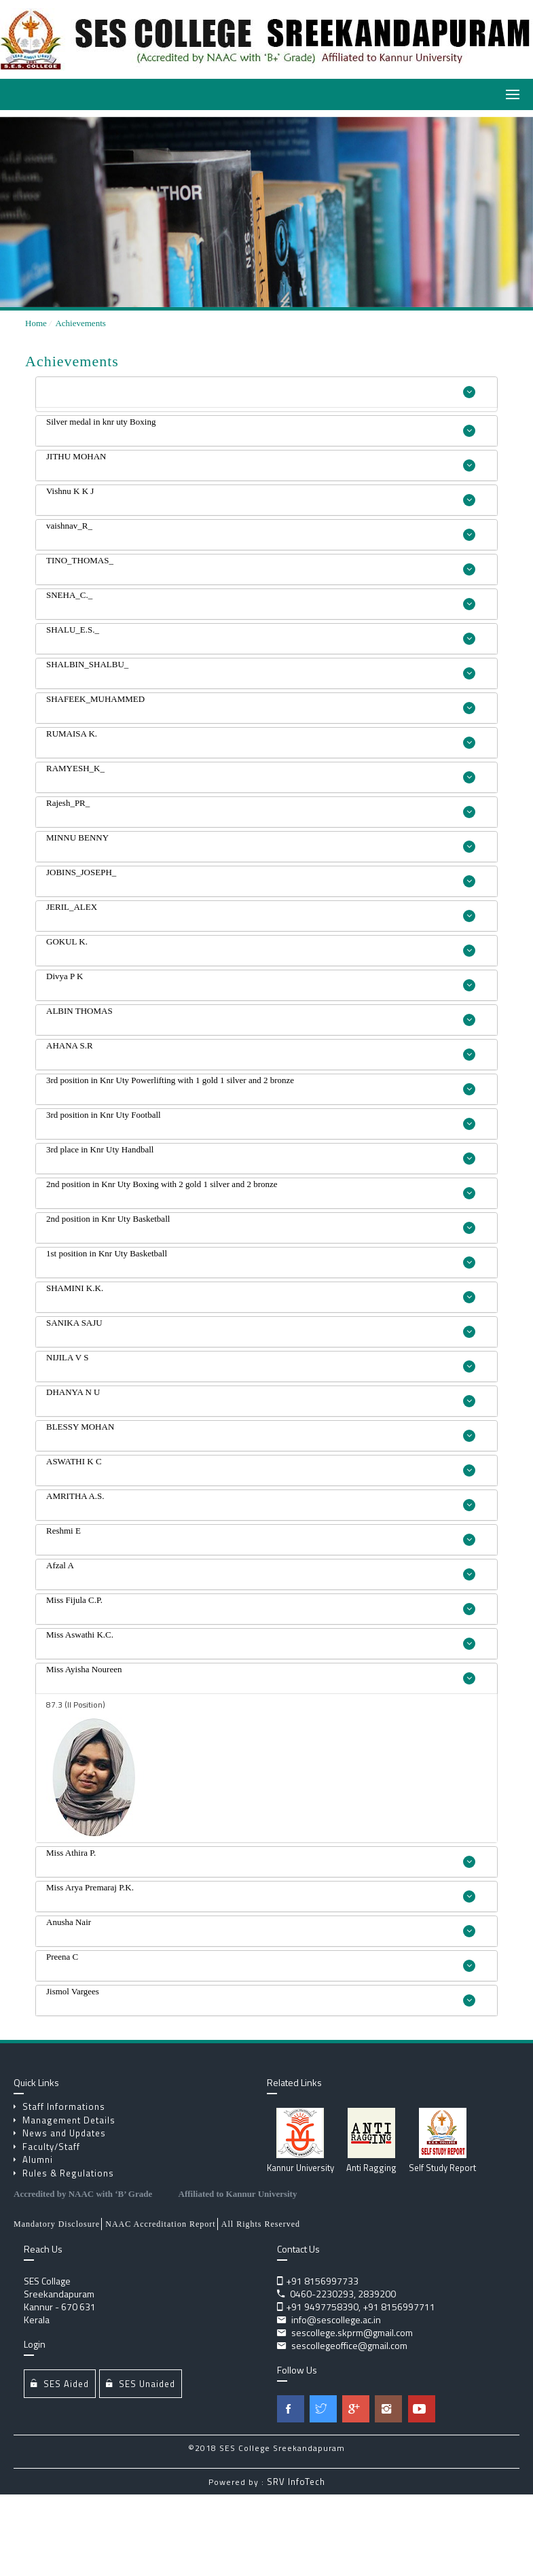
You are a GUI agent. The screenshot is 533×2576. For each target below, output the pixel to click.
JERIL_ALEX (260, 912)
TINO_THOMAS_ (260, 565)
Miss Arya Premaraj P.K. (260, 1892)
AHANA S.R (260, 1050)
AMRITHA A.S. (260, 1501)
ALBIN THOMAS (260, 1016)
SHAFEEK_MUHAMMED (260, 704)
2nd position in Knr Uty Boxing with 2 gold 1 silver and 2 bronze (260, 1189)
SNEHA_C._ (260, 600)
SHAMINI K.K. (260, 1293)
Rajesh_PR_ (260, 808)
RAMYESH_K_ (260, 773)
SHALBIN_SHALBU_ (260, 669)
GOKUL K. (260, 946)
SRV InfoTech (296, 2481)
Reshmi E (260, 1535)
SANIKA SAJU (260, 1328)
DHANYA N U (260, 1397)
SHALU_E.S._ (260, 634)
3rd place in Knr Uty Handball (260, 1154)
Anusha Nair (260, 1927)
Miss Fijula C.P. (260, 1605)
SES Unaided (140, 2383)
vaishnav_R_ (260, 531)
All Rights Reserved (260, 2224)
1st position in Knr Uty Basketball (260, 1258)
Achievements (80, 323)
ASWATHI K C (260, 1466)
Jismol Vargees (260, 1996)
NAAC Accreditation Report (160, 2224)
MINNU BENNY (260, 842)
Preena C (260, 1962)
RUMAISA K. (260, 738)
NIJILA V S (260, 1362)
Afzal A (260, 1570)
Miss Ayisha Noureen (260, 1674)
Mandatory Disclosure (57, 2224)
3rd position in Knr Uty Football (260, 1120)
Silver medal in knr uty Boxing (260, 427)
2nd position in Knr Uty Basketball (260, 1224)
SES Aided (60, 2383)
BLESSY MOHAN (260, 1432)
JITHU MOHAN (260, 461)
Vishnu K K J (260, 496)
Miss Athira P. (260, 1858)
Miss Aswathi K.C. (260, 1639)
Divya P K (260, 981)
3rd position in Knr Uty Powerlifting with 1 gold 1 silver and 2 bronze (260, 1085)
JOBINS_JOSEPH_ (260, 877)
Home (36, 323)
